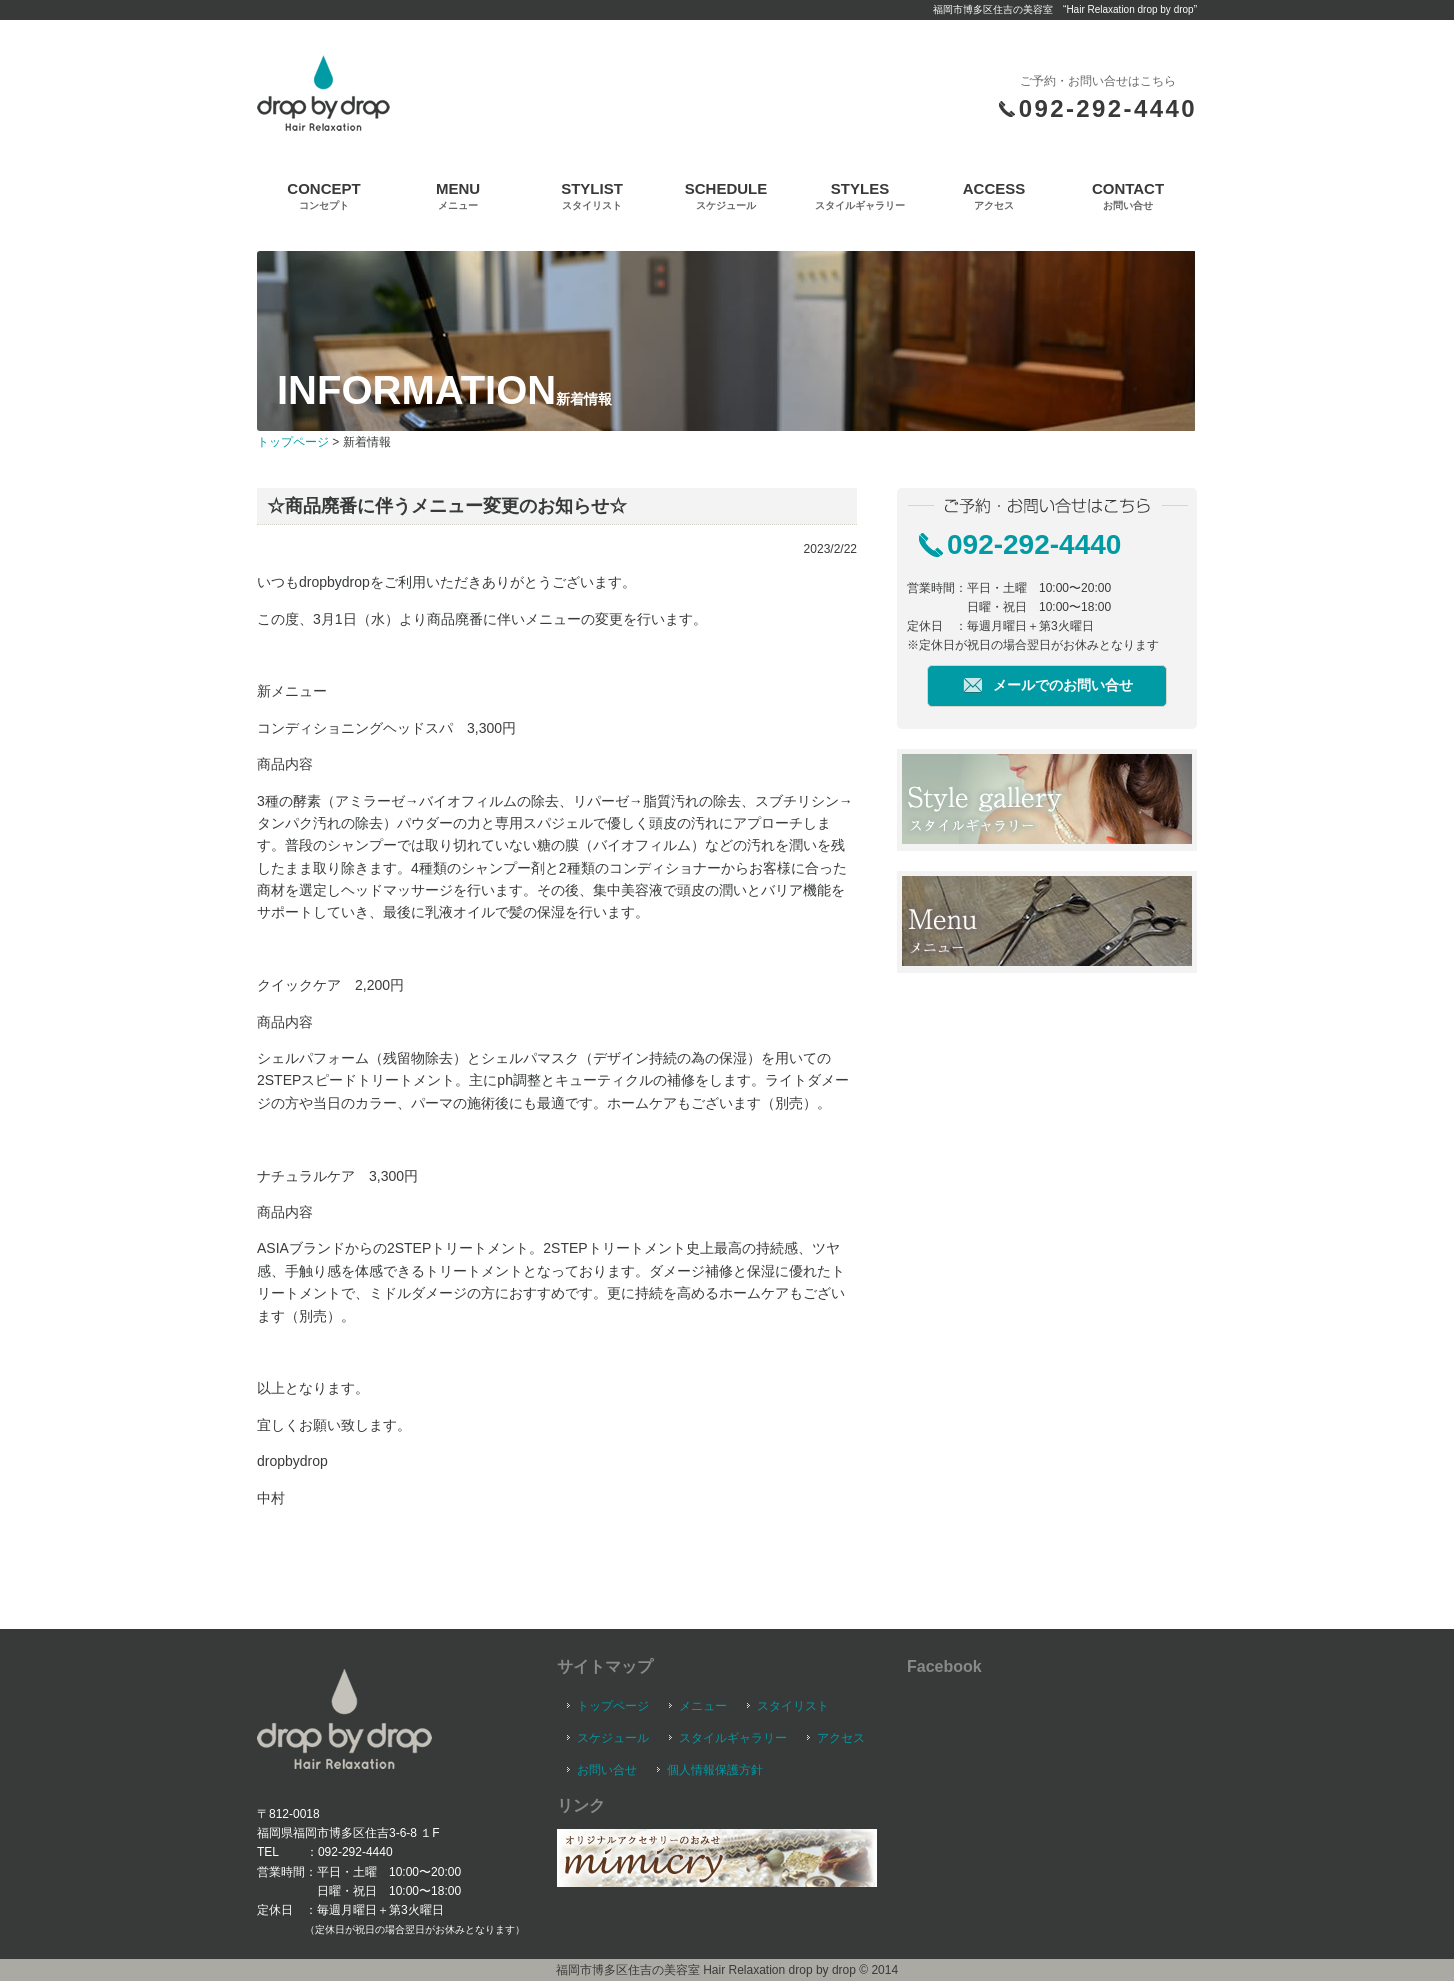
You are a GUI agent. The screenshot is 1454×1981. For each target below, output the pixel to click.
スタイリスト (793, 1706)
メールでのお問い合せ (1063, 685)
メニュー (703, 1706)
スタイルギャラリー (733, 1738)
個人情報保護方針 (715, 1770)
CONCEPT (323, 195)
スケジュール (613, 1738)
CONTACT (1128, 195)
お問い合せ (607, 1770)
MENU (458, 195)
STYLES (860, 195)
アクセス (841, 1738)
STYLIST (592, 195)
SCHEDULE (726, 195)
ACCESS (994, 195)
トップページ (293, 442)
